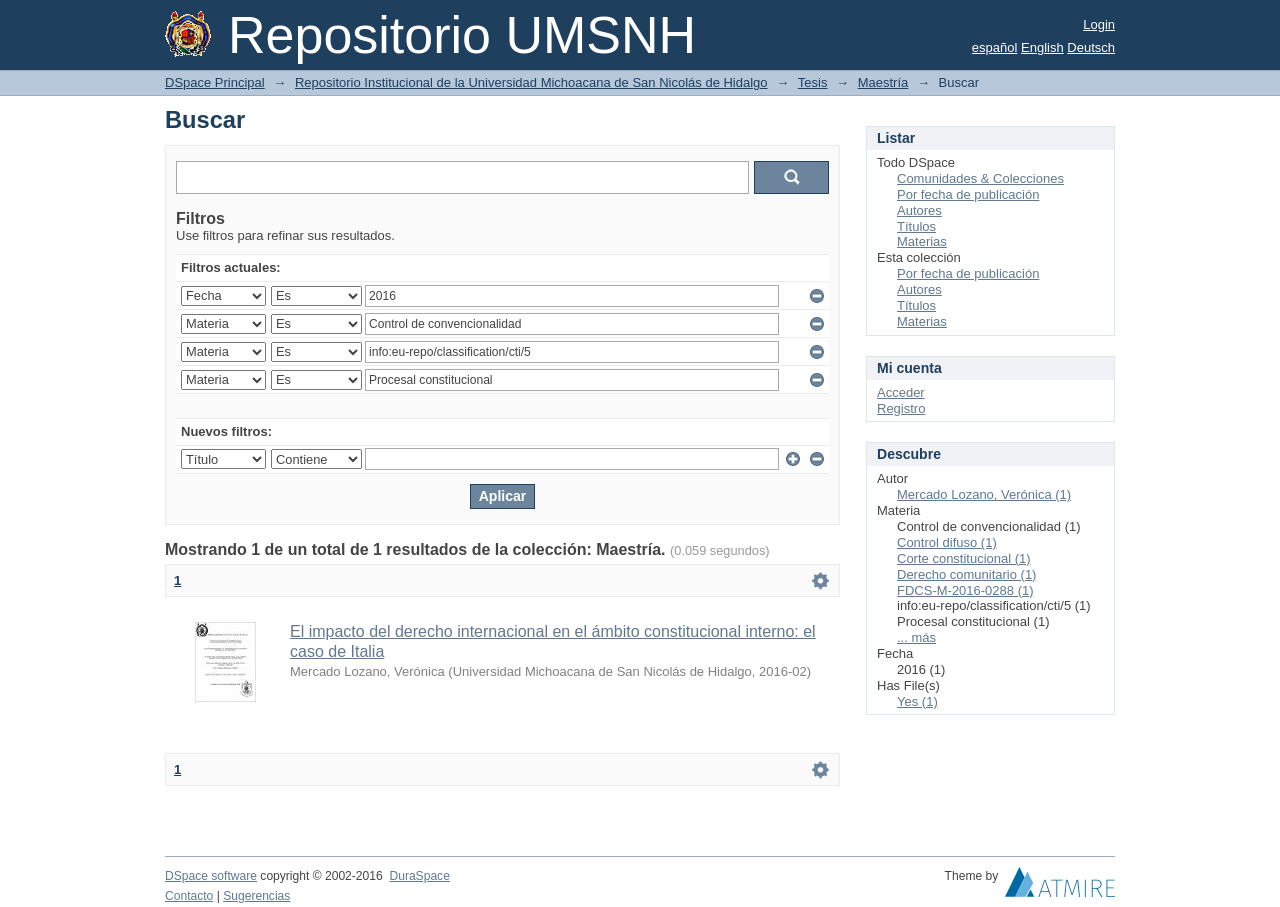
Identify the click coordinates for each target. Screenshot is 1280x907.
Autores (919, 210)
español (995, 47)
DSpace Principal (215, 82)
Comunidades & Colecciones (980, 178)
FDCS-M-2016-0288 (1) (965, 590)
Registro (901, 408)
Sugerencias (256, 896)
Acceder (901, 392)
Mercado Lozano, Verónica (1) (984, 494)
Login (1099, 24)
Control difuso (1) (947, 542)
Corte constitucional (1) (964, 558)
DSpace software (211, 876)
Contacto (189, 896)
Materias (922, 241)
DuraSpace (419, 876)
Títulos (916, 226)
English (1042, 47)
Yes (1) (917, 701)
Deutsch (1091, 47)
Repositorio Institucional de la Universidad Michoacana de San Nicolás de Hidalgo (531, 82)
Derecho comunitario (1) (966, 574)
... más (916, 637)
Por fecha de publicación (968, 194)
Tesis (813, 82)
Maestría (883, 82)
